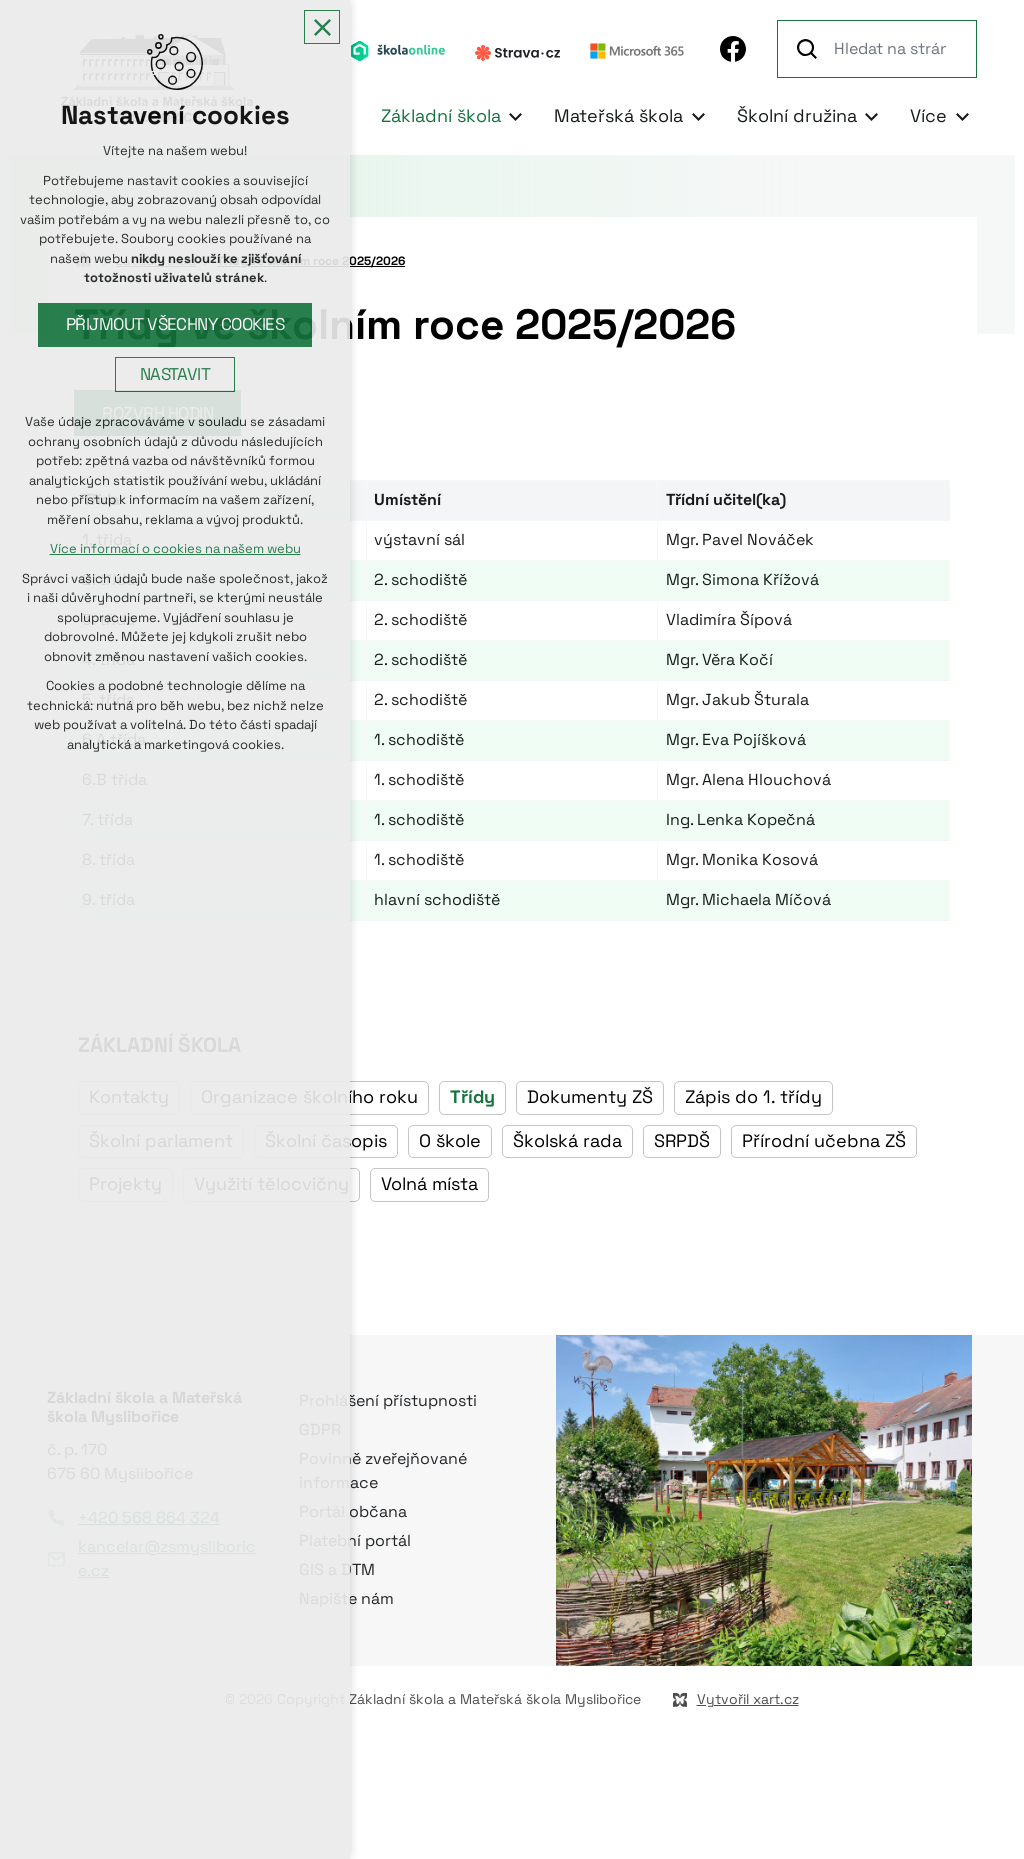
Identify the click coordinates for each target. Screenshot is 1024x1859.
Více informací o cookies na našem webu (175, 549)
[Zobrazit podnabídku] (516, 116)
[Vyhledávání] (810, 49)
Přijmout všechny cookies (175, 324)
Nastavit (175, 374)
